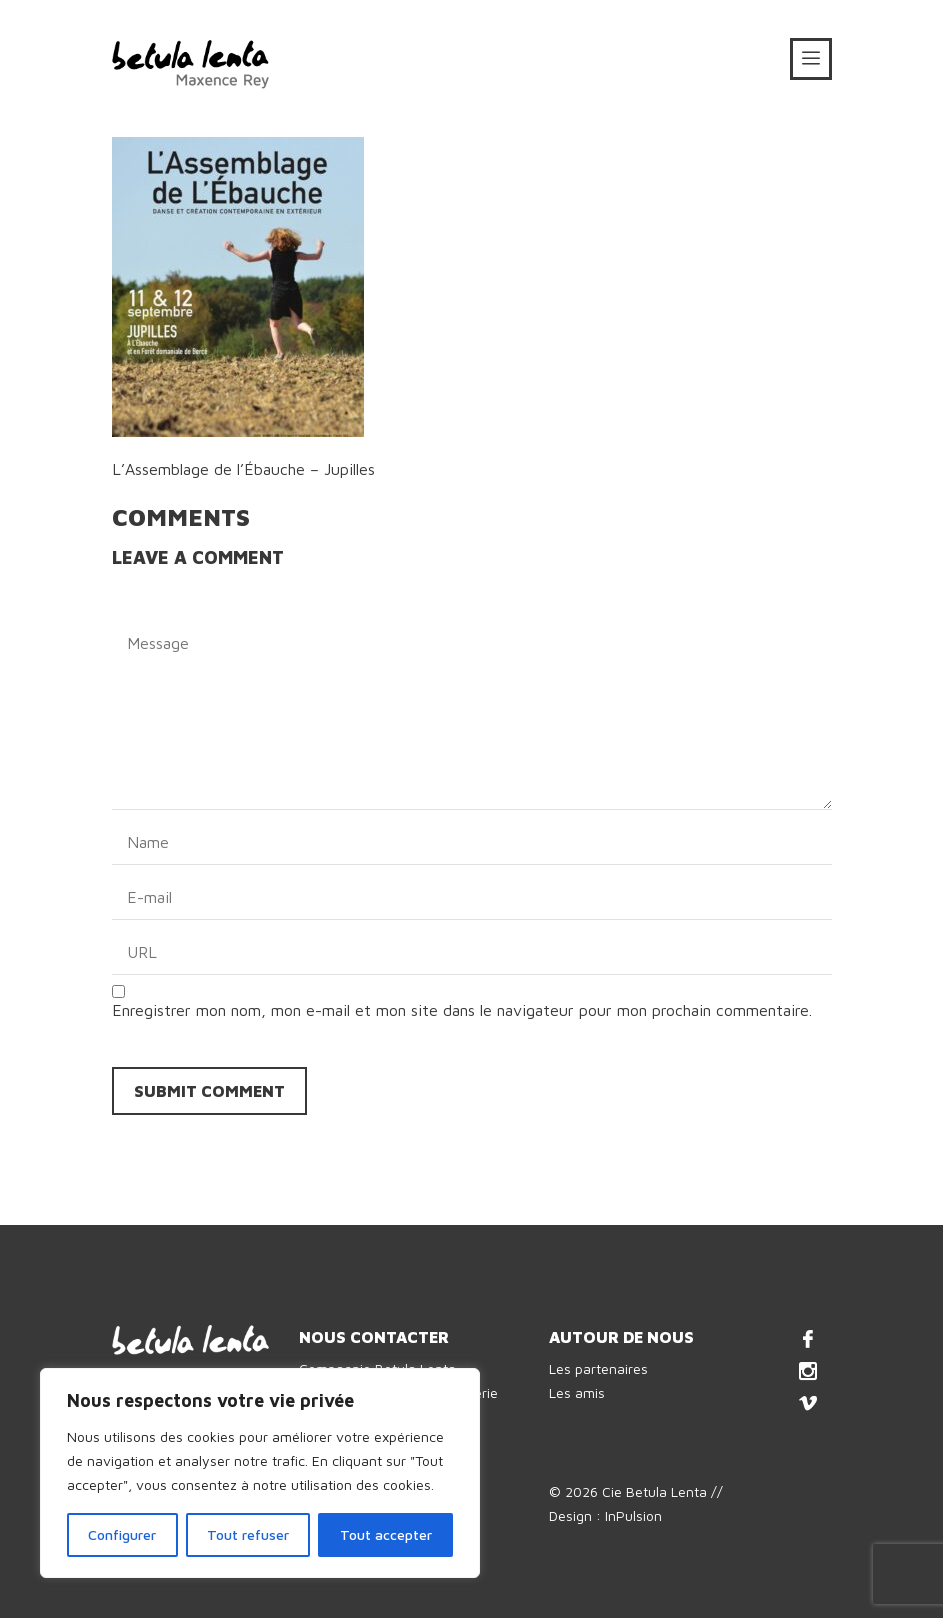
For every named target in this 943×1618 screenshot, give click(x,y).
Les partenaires (598, 1368)
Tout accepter (386, 1534)
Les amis (577, 1392)
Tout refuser (248, 1534)
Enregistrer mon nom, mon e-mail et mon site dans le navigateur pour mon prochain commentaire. (462, 1010)
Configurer (122, 1534)
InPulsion (633, 1515)
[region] (260, 1473)
